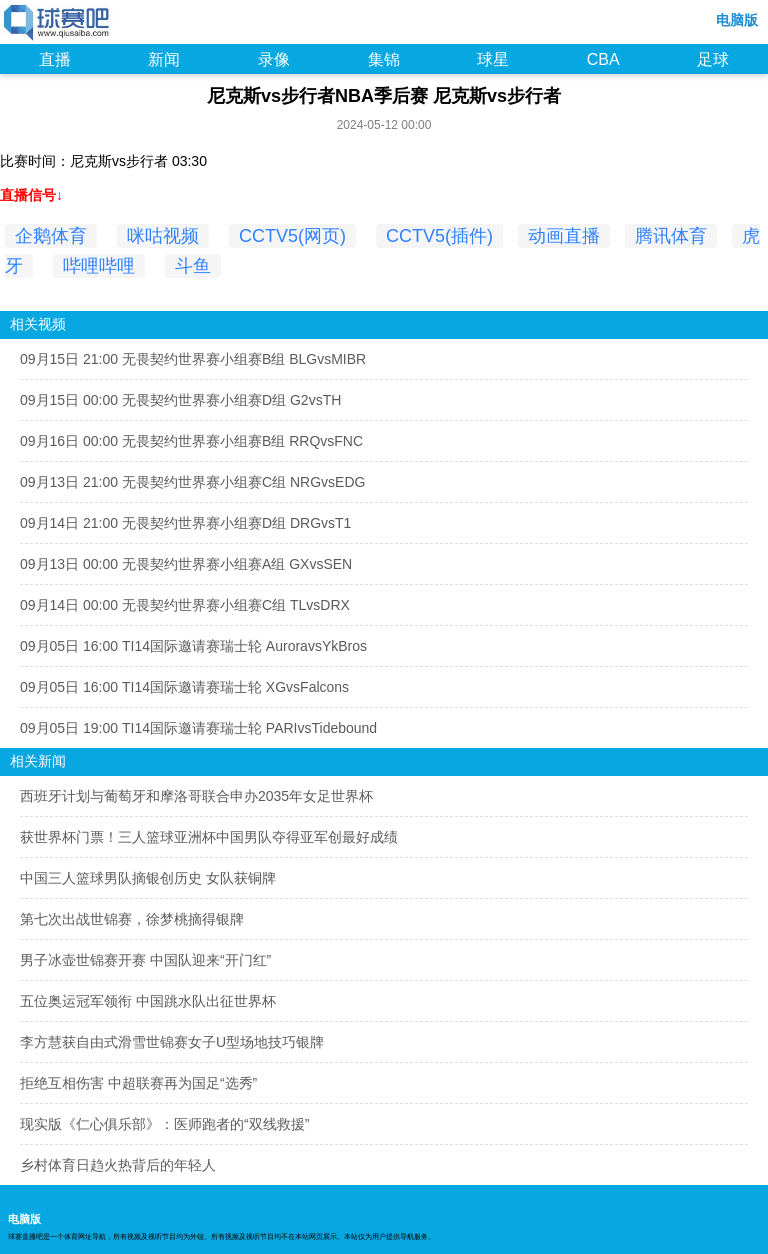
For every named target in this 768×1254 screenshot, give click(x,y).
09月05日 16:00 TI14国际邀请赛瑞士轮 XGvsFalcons (184, 687)
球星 (493, 59)
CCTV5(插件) (439, 236)
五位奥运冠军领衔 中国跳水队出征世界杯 (148, 1001)
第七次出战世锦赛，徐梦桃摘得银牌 (132, 919)
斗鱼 (193, 266)
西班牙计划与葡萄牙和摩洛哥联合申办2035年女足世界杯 (196, 796)
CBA (603, 59)
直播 (55, 59)
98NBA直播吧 (57, 24)
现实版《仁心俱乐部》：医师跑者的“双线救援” (164, 1124)
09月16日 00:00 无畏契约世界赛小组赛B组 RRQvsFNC (191, 441)
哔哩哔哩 (99, 266)
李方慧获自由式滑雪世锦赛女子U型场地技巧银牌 (172, 1042)
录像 (274, 59)
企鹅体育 (51, 236)
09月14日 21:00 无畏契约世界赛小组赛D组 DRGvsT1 (185, 523)
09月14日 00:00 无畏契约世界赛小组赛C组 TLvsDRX (185, 605)
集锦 (384, 59)
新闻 (164, 59)
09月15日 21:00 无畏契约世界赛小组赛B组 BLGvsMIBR (193, 359)
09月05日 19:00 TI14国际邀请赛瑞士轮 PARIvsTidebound (198, 728)
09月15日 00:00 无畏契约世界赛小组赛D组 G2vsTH (180, 400)
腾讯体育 (671, 236)
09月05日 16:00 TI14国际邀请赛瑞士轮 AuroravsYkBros (193, 646)
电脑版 (737, 20)
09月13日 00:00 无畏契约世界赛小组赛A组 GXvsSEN (186, 564)
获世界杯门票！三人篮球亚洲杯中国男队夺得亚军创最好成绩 (209, 837)
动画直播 (564, 236)
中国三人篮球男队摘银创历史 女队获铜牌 (148, 878)
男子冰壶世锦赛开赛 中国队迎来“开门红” (145, 960)
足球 (713, 59)
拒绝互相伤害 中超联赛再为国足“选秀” (138, 1083)
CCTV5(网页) (292, 236)
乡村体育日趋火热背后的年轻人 (118, 1165)
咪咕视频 (163, 236)
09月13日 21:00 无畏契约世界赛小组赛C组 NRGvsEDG (192, 482)
